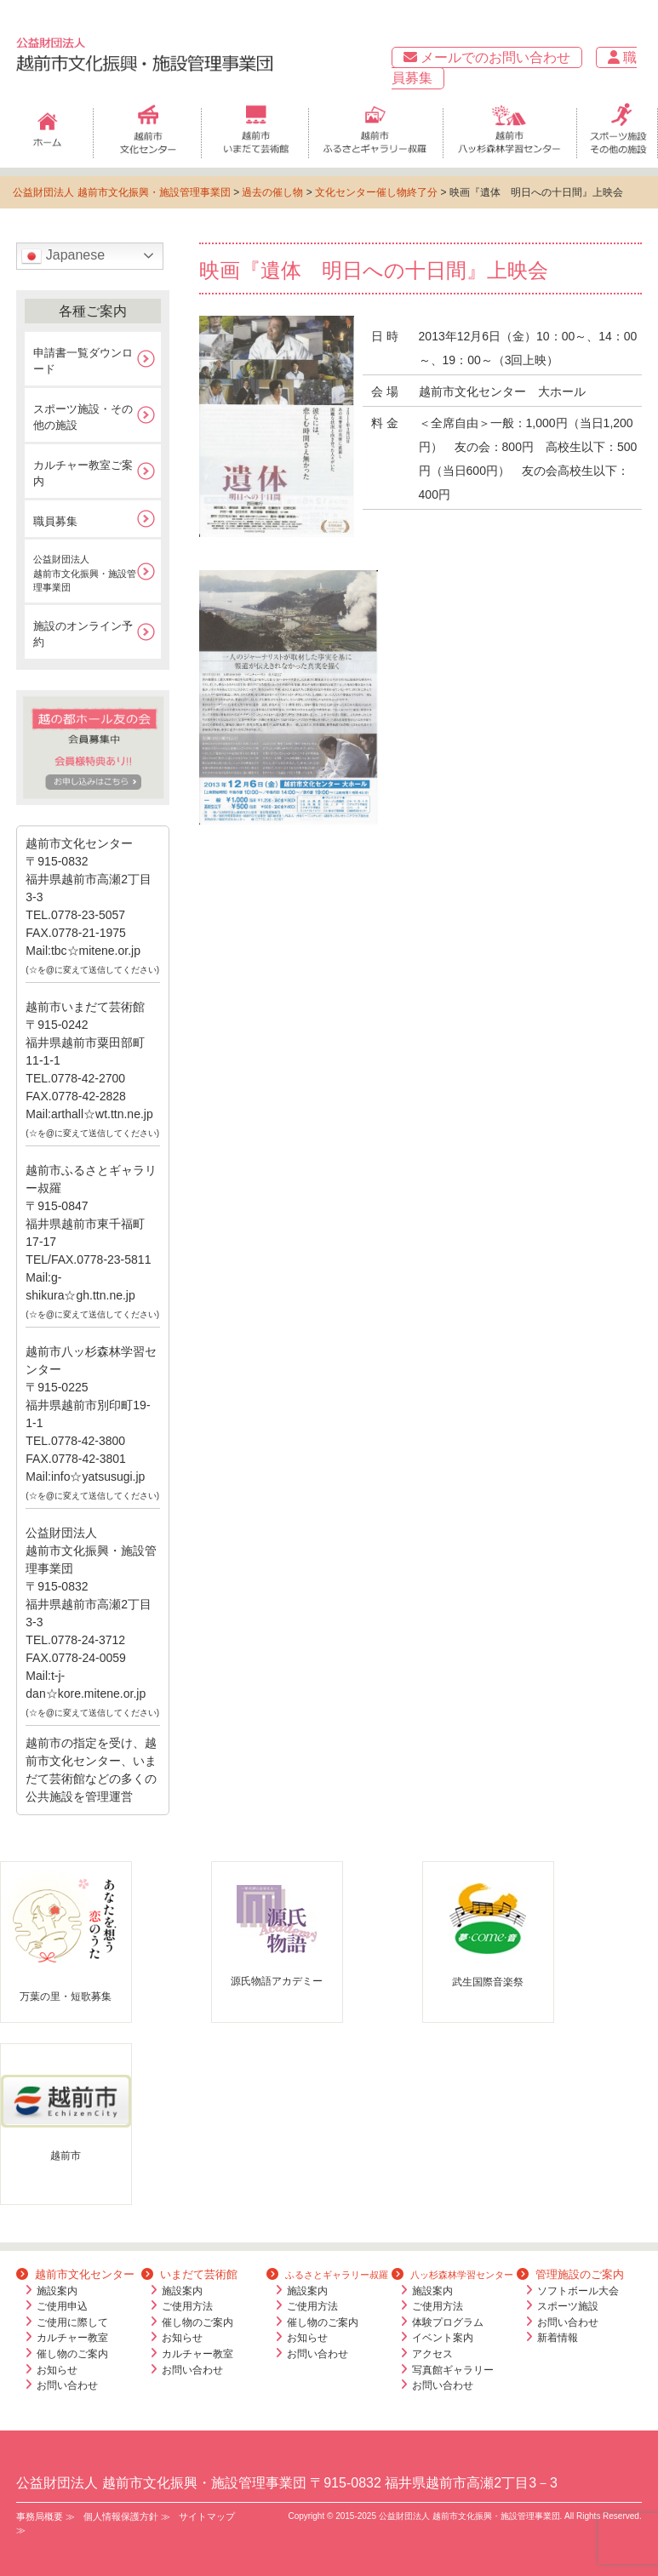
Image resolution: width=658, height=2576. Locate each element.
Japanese (63, 256)
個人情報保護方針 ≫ (126, 2516)
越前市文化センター (75, 2274)
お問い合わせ (67, 2385)
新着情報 (557, 2338)
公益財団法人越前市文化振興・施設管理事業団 (84, 573)
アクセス (432, 2354)
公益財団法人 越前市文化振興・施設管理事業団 (121, 192)
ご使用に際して (72, 2322)
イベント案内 (442, 2338)
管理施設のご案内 (570, 2274)
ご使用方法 (187, 2306)
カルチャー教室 (72, 2338)
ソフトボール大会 (578, 2291)
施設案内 (57, 2291)
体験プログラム (447, 2322)
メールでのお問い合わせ (486, 57)
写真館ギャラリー (453, 2370)
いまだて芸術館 (189, 2274)
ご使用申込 (62, 2306)
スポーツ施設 (567, 2306)
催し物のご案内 (72, 2354)
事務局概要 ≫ (45, 2516)
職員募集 (55, 521)
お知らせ (57, 2370)
